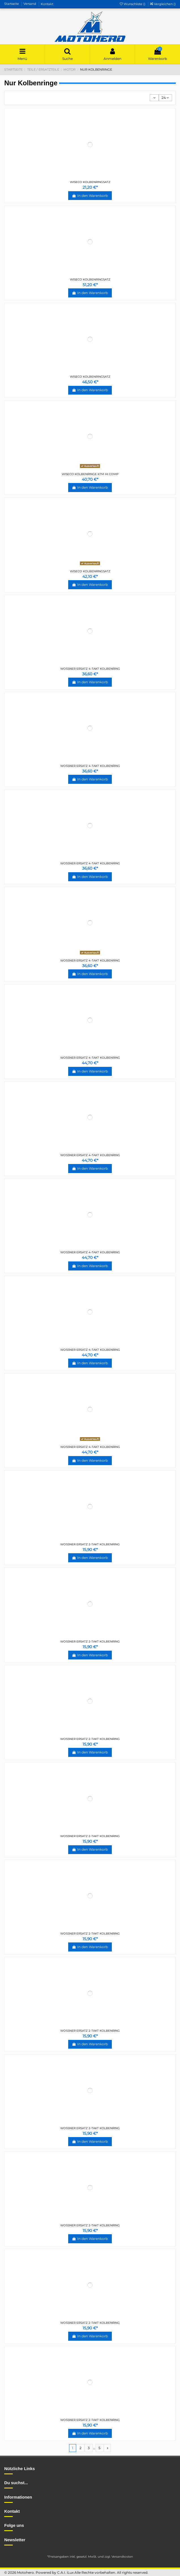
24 (165, 97)
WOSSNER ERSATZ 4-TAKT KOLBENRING (90, 669)
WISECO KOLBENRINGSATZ (90, 182)
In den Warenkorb (90, 195)
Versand (30, 4)
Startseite (12, 4)
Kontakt (47, 4)
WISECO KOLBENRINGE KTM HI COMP (90, 474)
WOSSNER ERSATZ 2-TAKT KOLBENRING (90, 1544)
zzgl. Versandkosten (118, 2556)
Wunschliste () (133, 4)
